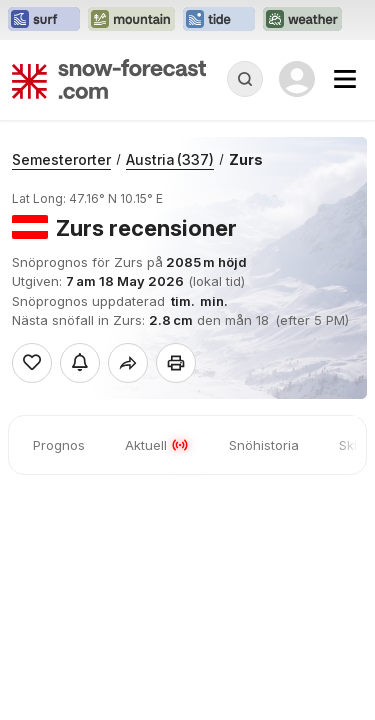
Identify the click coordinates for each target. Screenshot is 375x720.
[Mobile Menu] (345, 79)
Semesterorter (61, 159)
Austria (170, 159)
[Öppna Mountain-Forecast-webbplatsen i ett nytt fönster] (131, 20)
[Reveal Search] (245, 79)
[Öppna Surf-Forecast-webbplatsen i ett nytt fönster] (44, 20)
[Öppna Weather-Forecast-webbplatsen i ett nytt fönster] (302, 20)
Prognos (59, 445)
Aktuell (157, 445)
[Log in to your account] (297, 79)
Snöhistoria (264, 445)
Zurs (246, 159)
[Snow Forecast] (109, 79)
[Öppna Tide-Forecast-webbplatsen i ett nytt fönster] (219, 20)
